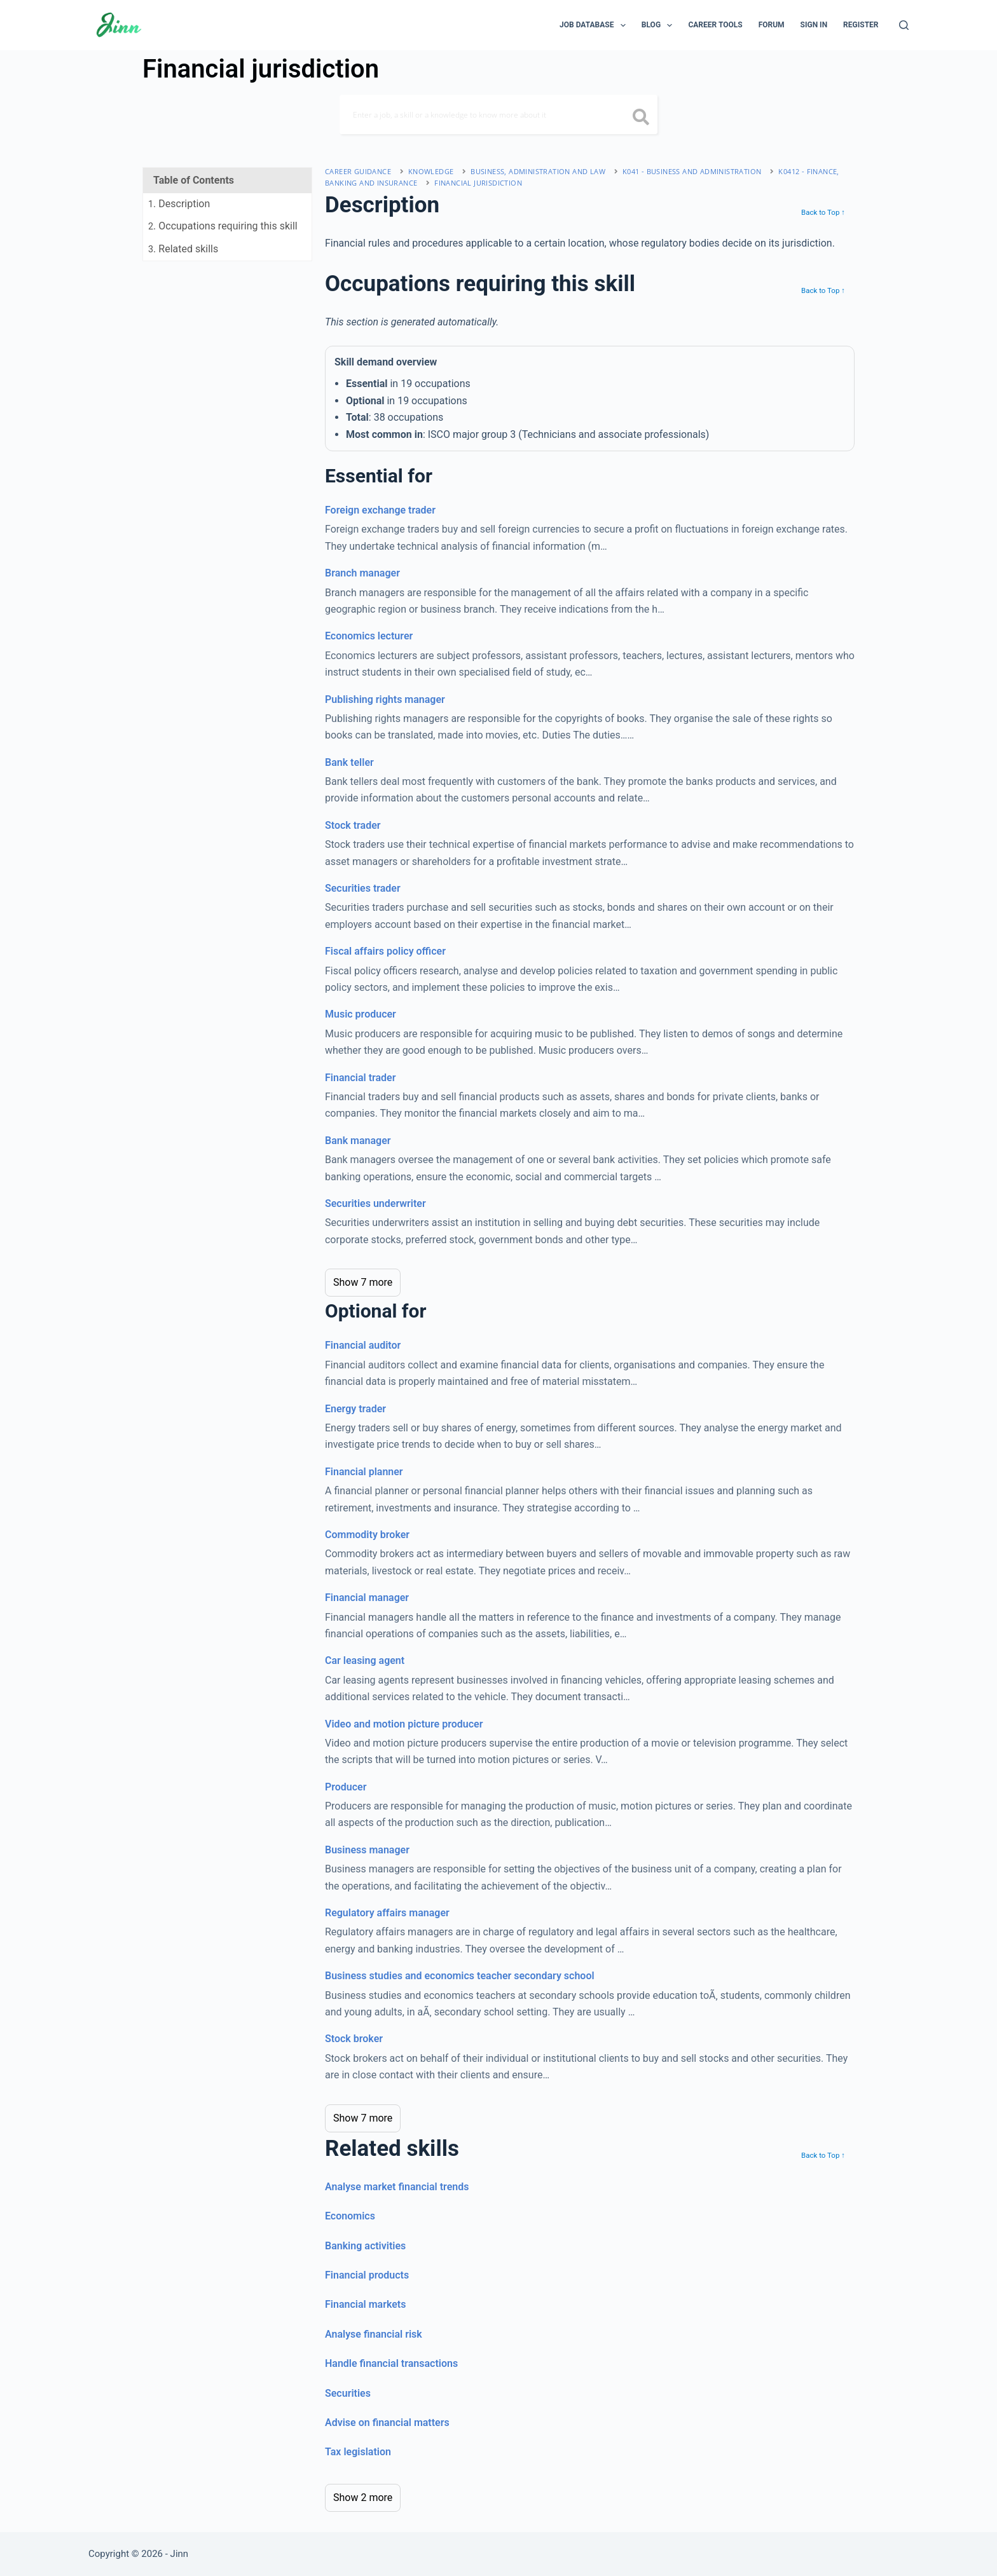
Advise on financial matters (387, 2422)
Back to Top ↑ (823, 212)
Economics (350, 2216)
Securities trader (363, 888)
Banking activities (365, 2246)
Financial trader (360, 1078)
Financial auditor (363, 1345)
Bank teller (349, 762)
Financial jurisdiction (478, 182)
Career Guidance (358, 171)
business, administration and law (538, 171)
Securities (348, 2393)
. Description (179, 204)
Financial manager (367, 1597)
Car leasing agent (364, 1660)
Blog (660, 25)
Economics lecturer (369, 636)
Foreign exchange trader (380, 510)
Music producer (360, 1014)
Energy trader (355, 1409)
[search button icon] (641, 118)
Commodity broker (367, 1535)
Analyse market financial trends (397, 2187)
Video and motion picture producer (404, 1724)
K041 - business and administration (692, 171)
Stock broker (354, 2039)
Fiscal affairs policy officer (385, 951)
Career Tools (715, 24)
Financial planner (364, 1472)
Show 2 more (362, 2497)
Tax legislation (358, 2452)
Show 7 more (362, 1282)
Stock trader (353, 825)
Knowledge (431, 171)
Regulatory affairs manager (387, 1913)
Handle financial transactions (391, 2363)
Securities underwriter (375, 1203)
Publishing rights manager (385, 699)
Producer (346, 1787)
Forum (772, 24)
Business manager (367, 1850)
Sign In (814, 24)
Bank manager (358, 1141)
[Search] (904, 25)
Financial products (367, 2275)
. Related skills (183, 249)
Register (860, 24)
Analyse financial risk (373, 2334)
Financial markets (365, 2304)
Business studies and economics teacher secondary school (460, 1976)
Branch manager (362, 573)
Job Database (595, 25)
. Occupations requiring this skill (223, 226)
